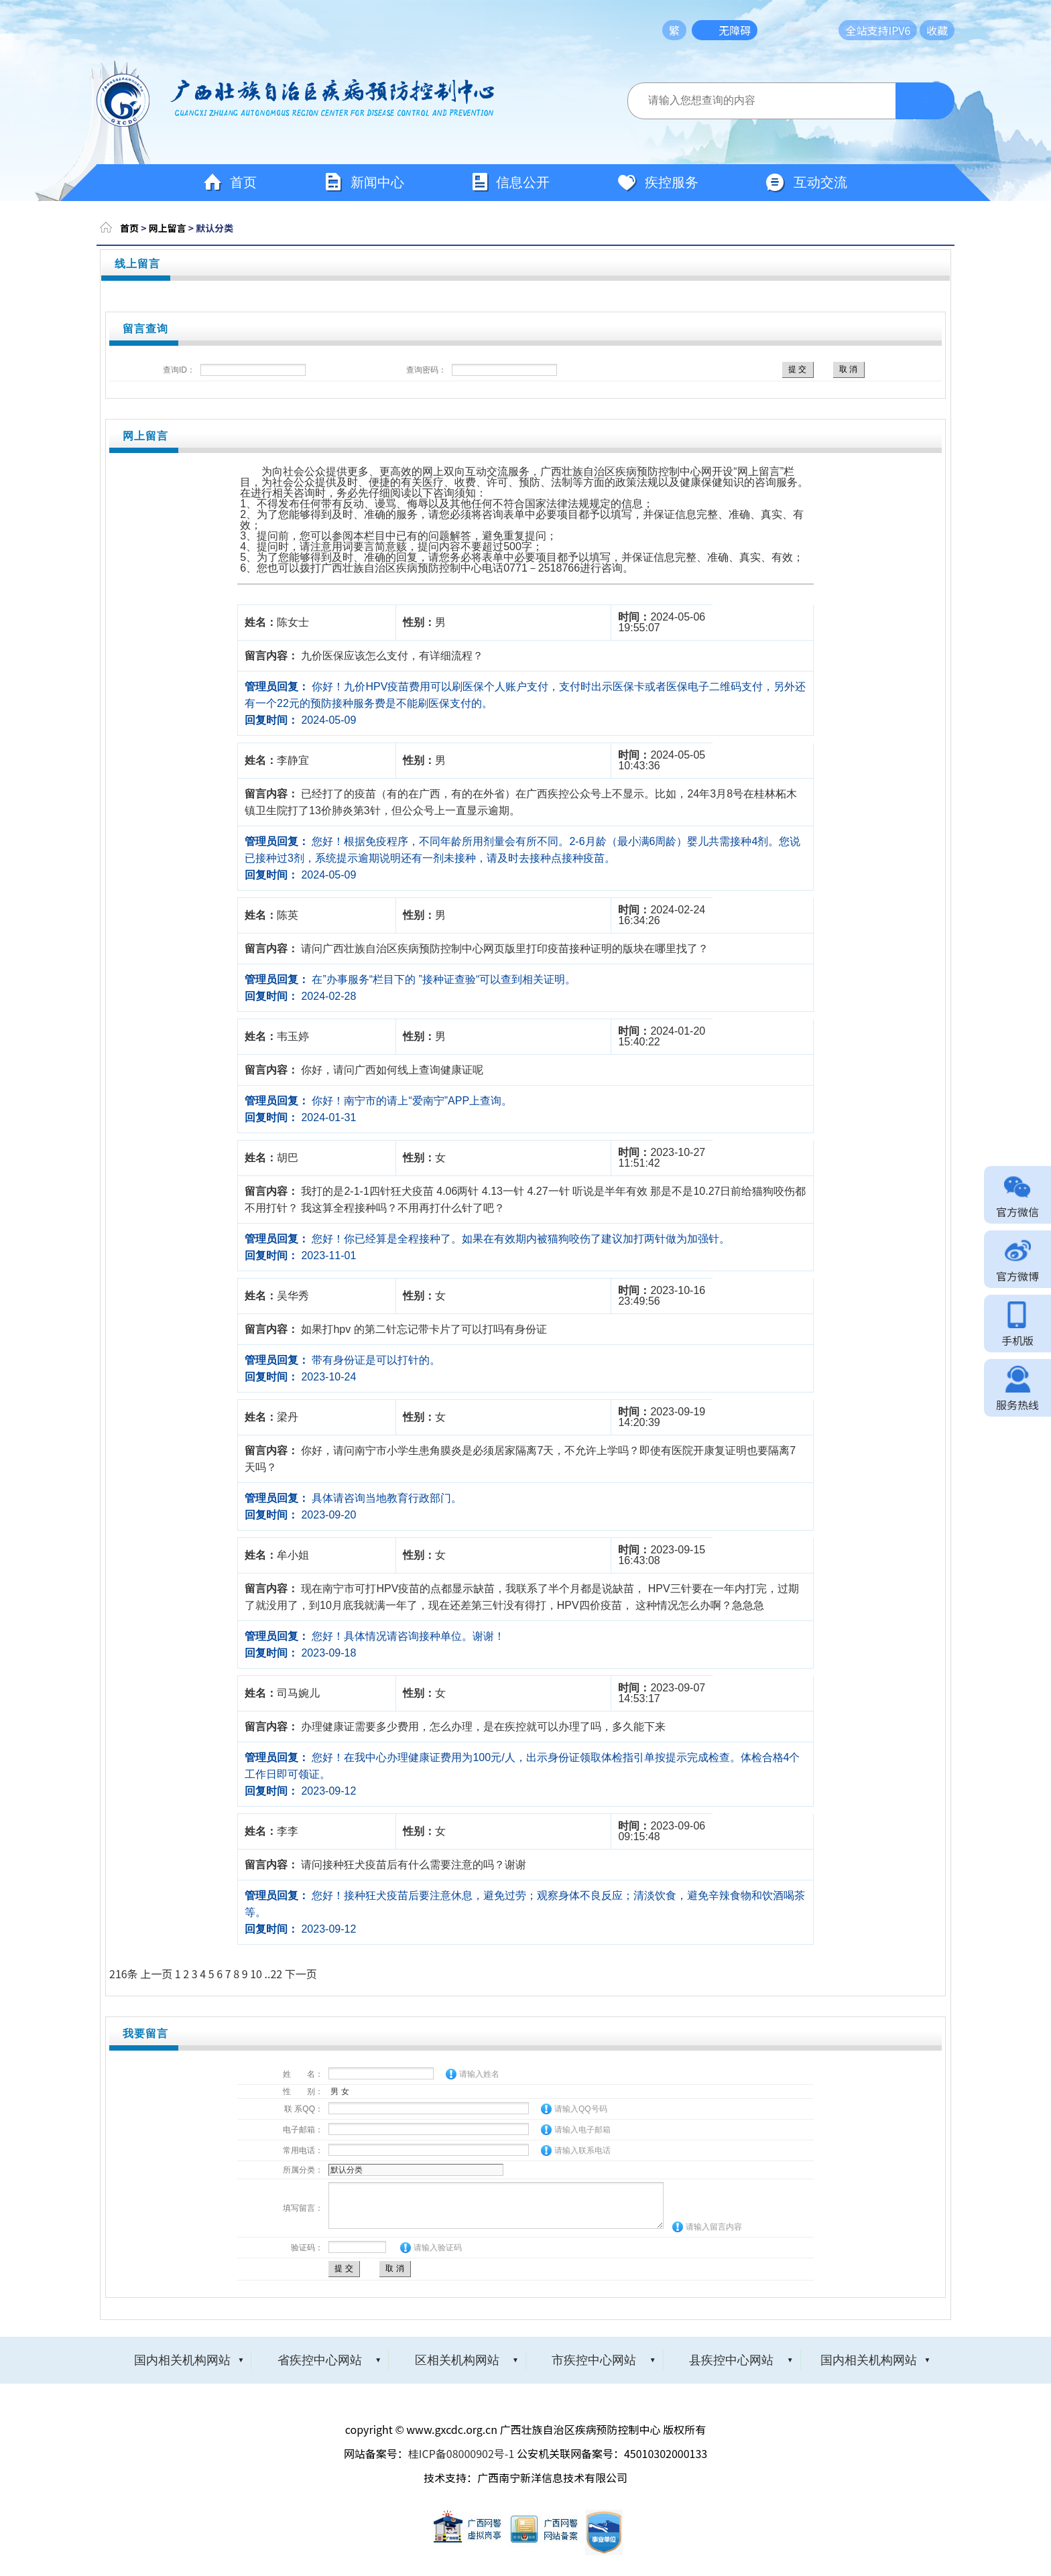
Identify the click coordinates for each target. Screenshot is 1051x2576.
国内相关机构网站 (182, 2360)
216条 (123, 1974)
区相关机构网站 (457, 2360)
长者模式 (808, 30)
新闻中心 (364, 182)
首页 (230, 183)
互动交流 (806, 183)
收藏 (937, 30)
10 (256, 1974)
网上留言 (167, 228)
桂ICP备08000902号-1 (461, 2453)
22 (276, 1974)
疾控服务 (657, 183)
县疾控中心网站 (731, 2360)
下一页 (301, 1974)
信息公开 (510, 182)
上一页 (156, 1974)
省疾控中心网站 (319, 2360)
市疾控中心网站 (594, 2360)
